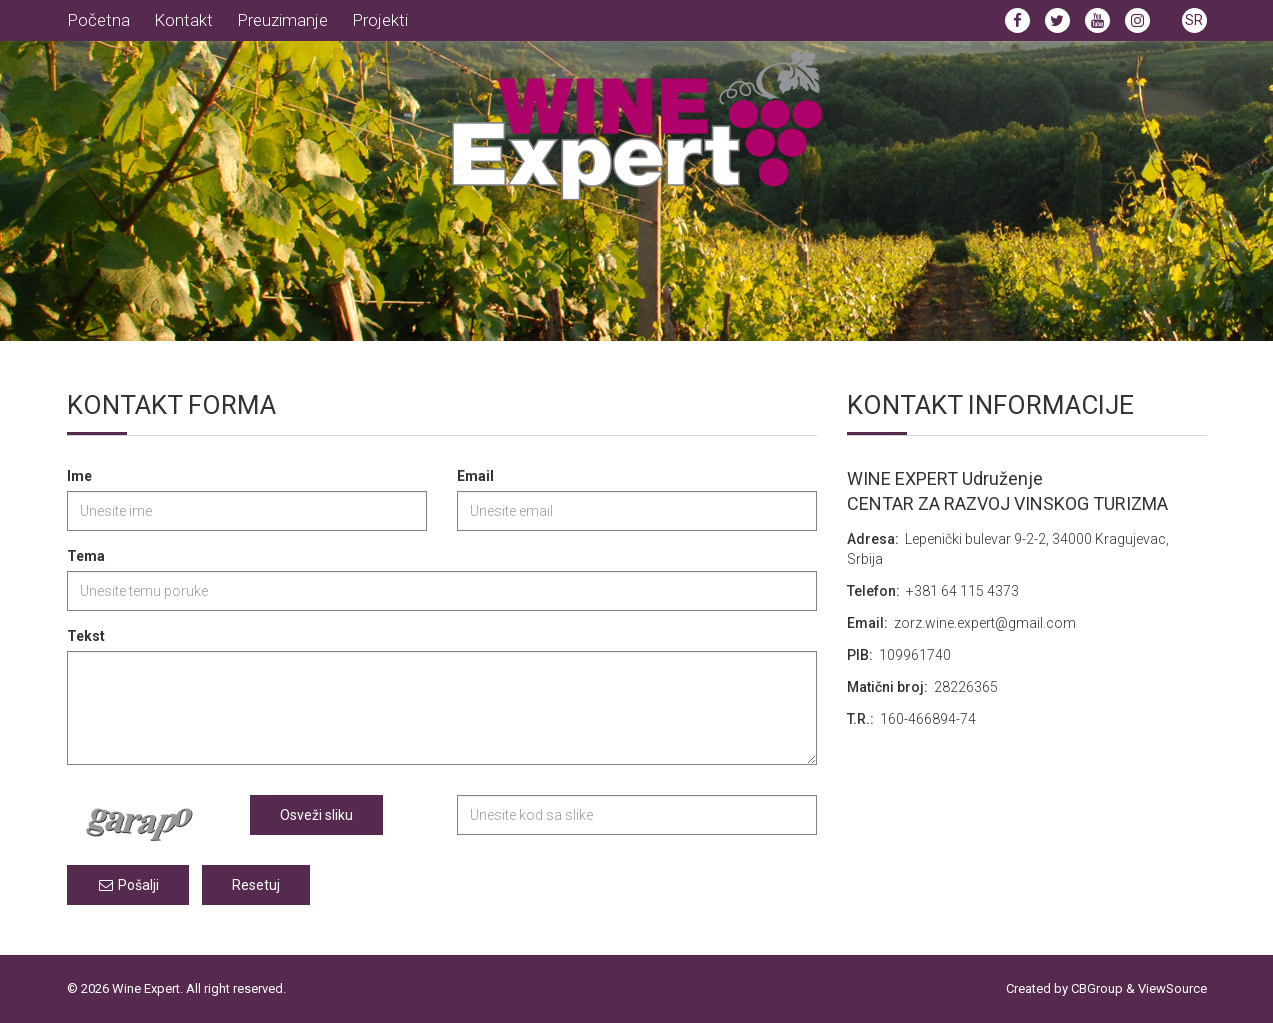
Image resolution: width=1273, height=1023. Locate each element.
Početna (98, 20)
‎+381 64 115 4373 (962, 591)
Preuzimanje (282, 20)
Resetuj (256, 885)
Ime (79, 476)
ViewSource (1172, 988)
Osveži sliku (316, 815)
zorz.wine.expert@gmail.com (985, 623)
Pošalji (128, 885)
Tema (86, 556)
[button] (1194, 19)
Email (475, 476)
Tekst (86, 636)
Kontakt (183, 20)
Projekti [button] (380, 20)
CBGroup (1097, 988)
